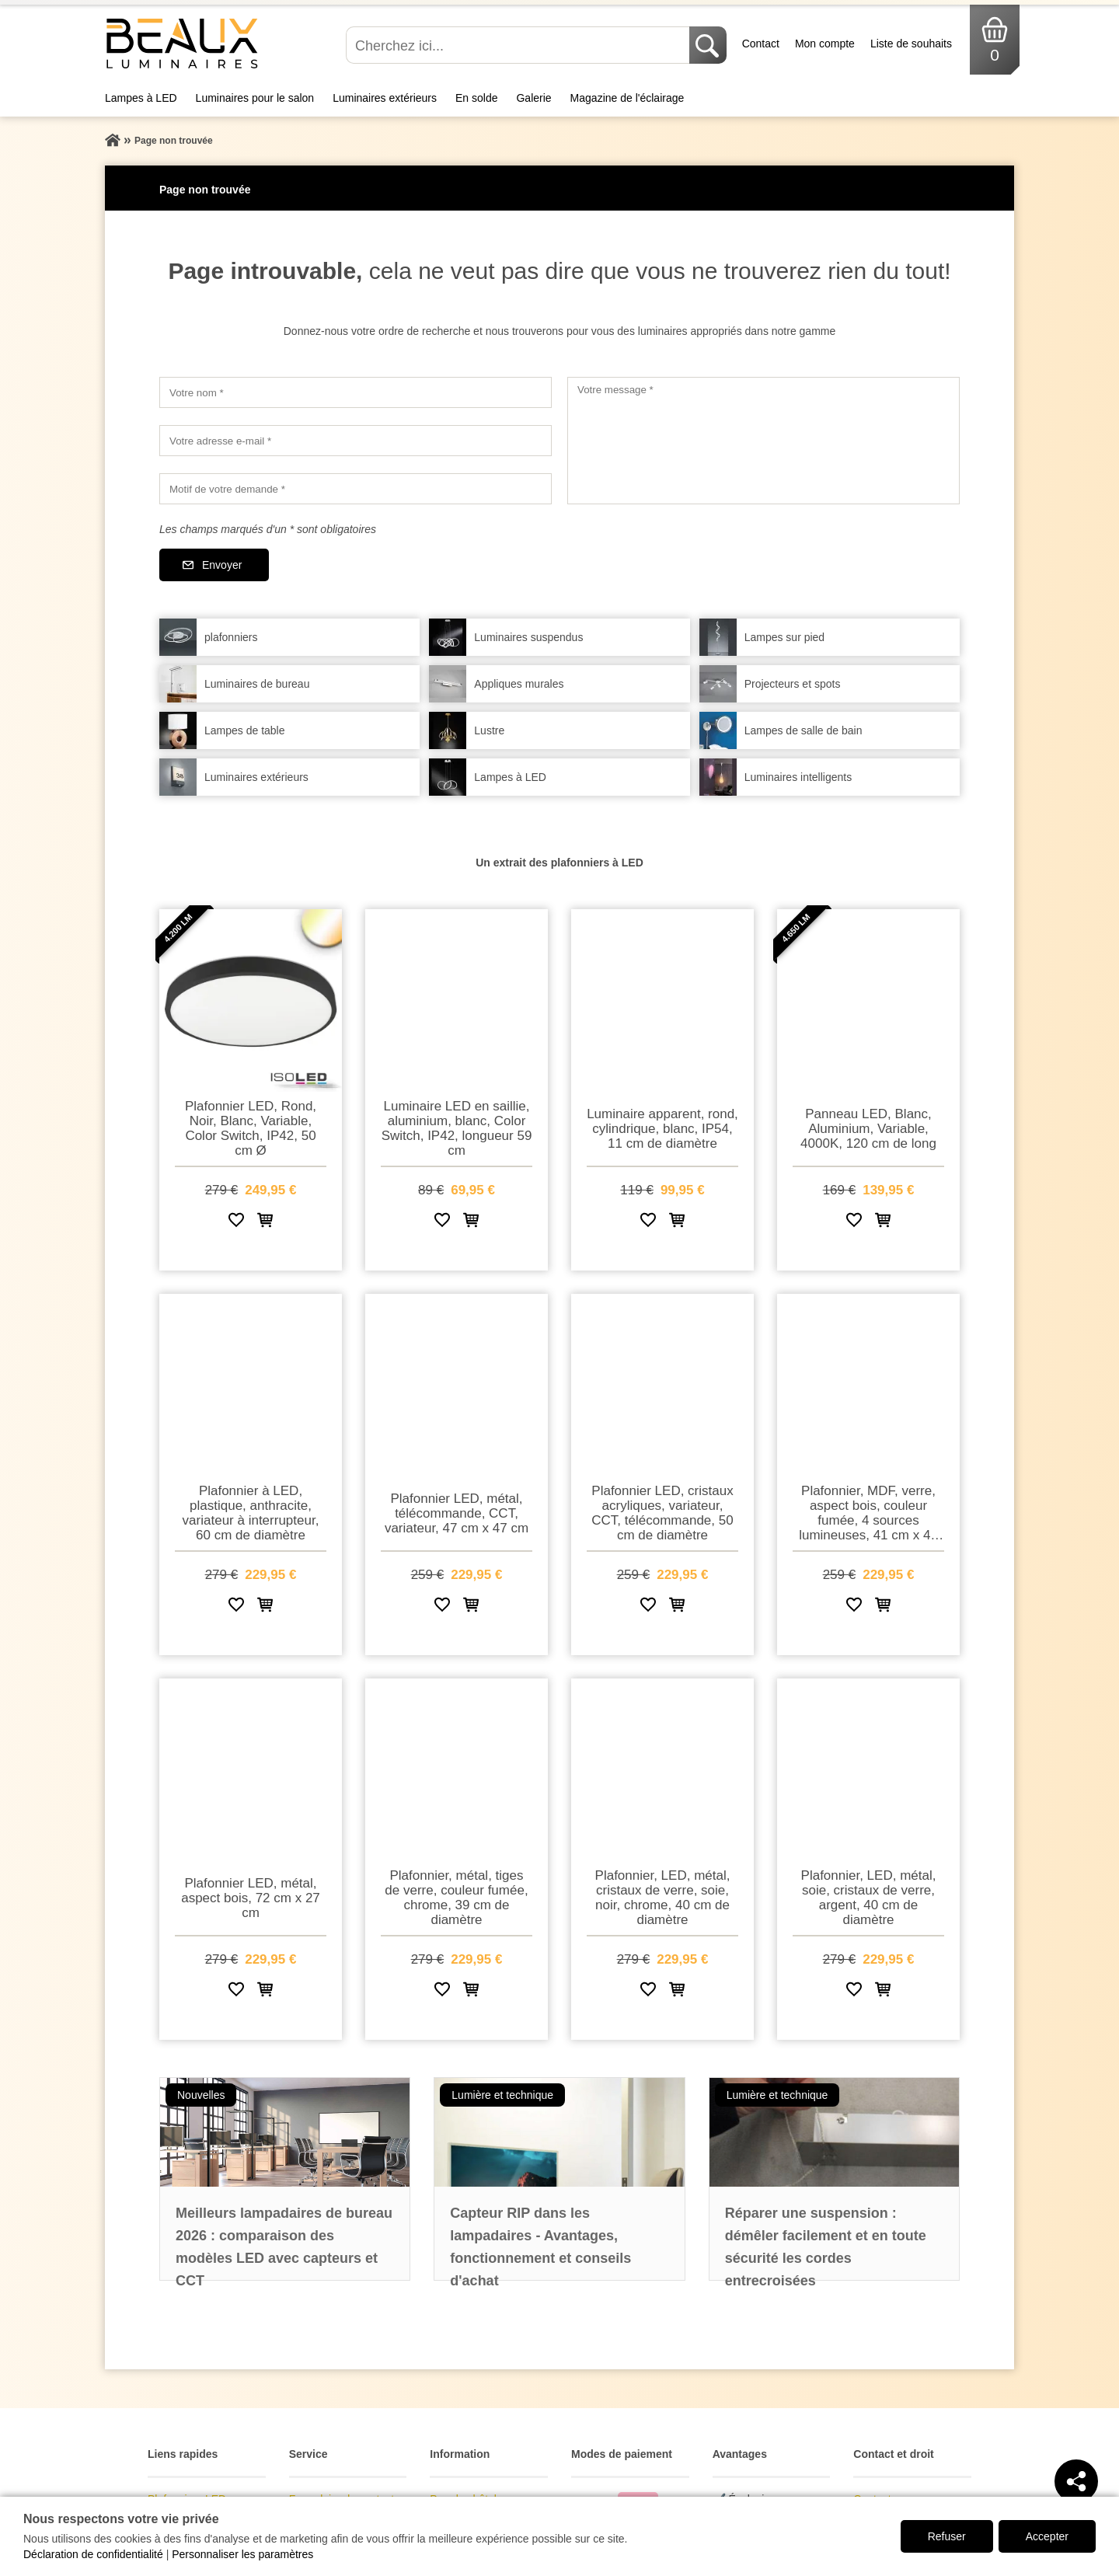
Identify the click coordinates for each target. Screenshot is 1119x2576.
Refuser (947, 2536)
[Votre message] (763, 440)
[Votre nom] (355, 392)
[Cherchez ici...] (519, 45)
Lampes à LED (141, 98)
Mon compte (825, 43)
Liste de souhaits (911, 43)
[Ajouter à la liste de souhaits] (236, 1222)
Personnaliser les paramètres (242, 2554)
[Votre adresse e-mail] (355, 440)
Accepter (1047, 2536)
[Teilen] (1076, 2481)
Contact (760, 43)
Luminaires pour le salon (255, 98)
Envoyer (222, 565)
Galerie (533, 98)
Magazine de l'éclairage (627, 98)
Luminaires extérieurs (385, 98)
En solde (476, 98)
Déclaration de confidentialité (93, 2554)
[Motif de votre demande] (355, 488)
